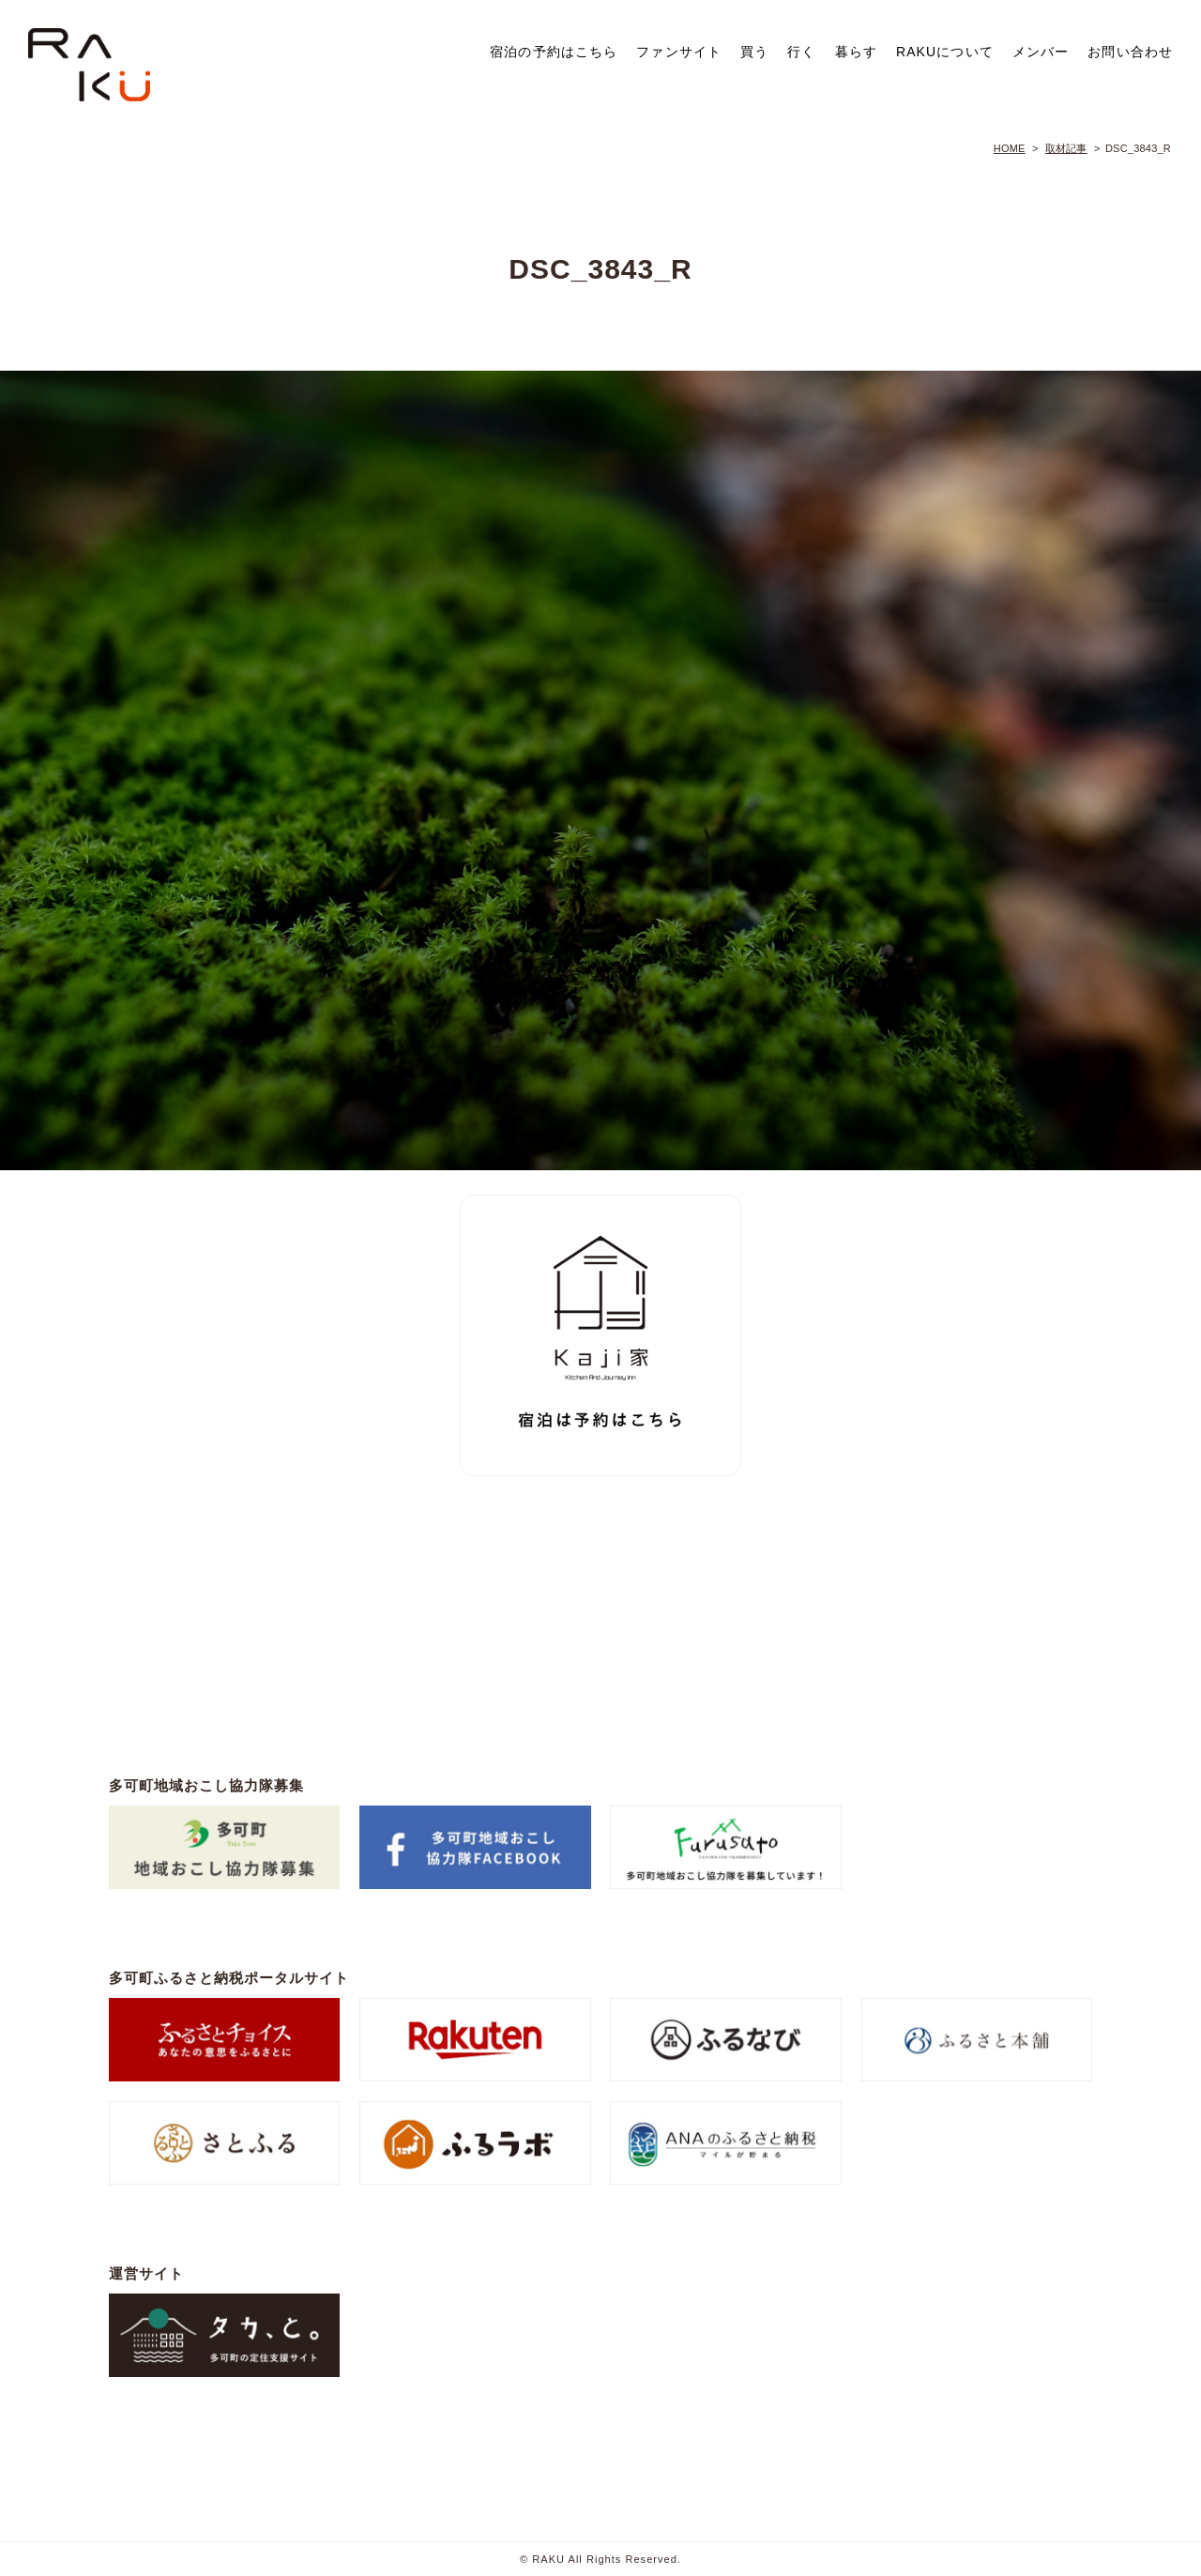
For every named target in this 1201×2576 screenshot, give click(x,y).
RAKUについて (945, 51)
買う (754, 51)
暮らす (856, 51)
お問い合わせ (1130, 51)
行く (801, 51)
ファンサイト (679, 51)
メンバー (1040, 51)
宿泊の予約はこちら (553, 51)
